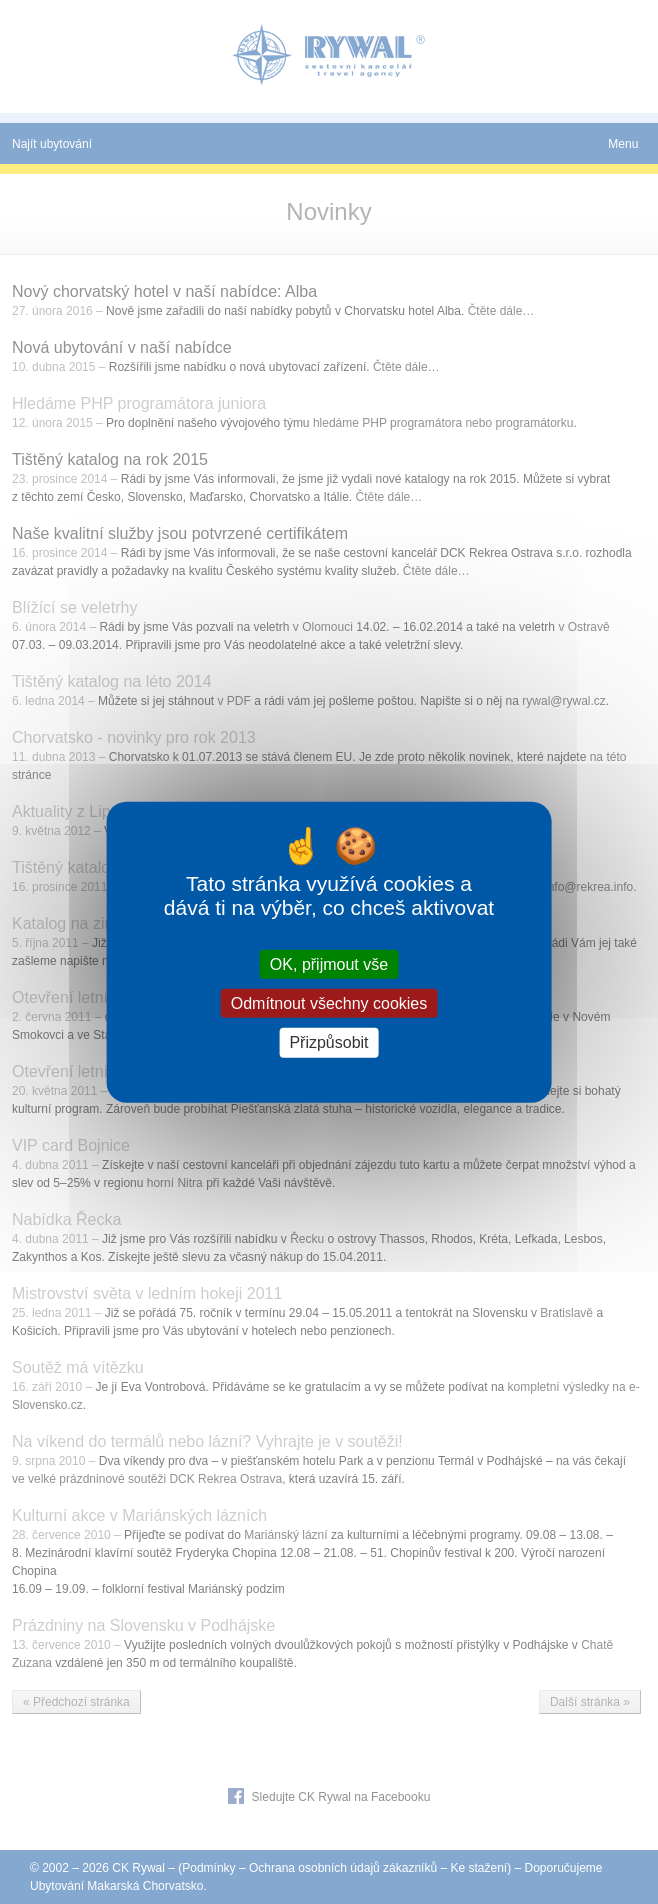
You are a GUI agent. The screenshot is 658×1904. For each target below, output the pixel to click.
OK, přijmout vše (329, 964)
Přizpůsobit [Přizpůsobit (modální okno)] (328, 1042)
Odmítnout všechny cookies (329, 1003)
